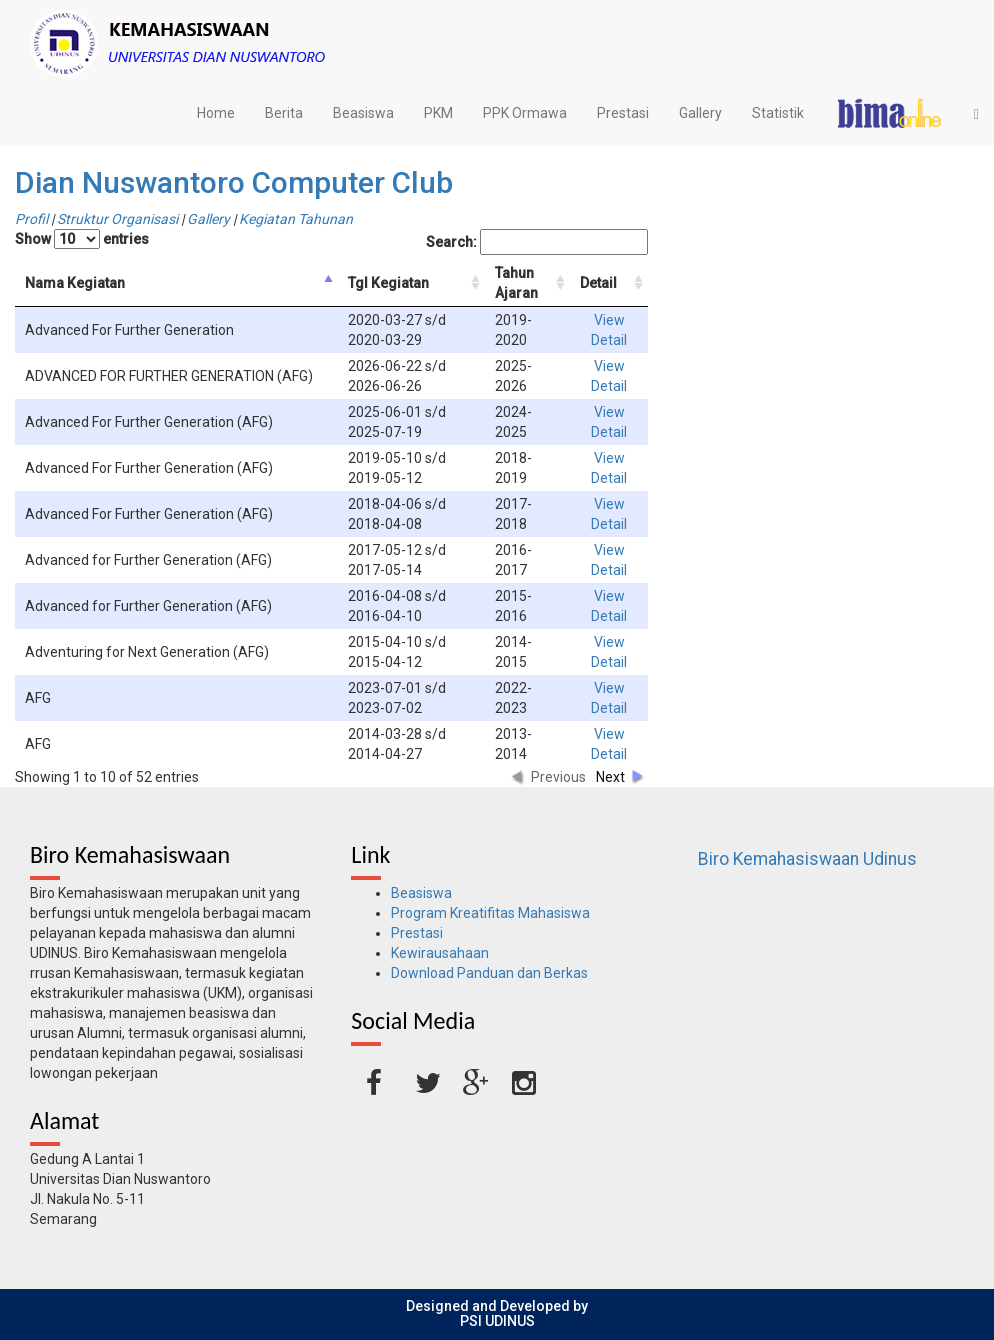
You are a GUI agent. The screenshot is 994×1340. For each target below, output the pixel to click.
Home (216, 113)
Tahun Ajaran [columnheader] (516, 283)
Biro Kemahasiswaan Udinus (807, 859)
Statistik (778, 113)
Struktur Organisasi (117, 219)
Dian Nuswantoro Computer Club (234, 182)
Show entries (82, 239)
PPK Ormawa (525, 113)
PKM (438, 113)
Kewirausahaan (440, 953)
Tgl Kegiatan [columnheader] (388, 283)
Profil (31, 219)
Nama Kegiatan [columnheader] (75, 283)
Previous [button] (558, 777)
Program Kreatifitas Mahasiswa (490, 913)
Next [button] (610, 777)
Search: (537, 242)
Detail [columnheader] (598, 283)
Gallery (700, 113)
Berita (284, 113)
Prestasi (623, 113)
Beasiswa (363, 113)
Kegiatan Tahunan (296, 219)
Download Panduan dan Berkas (489, 973)
